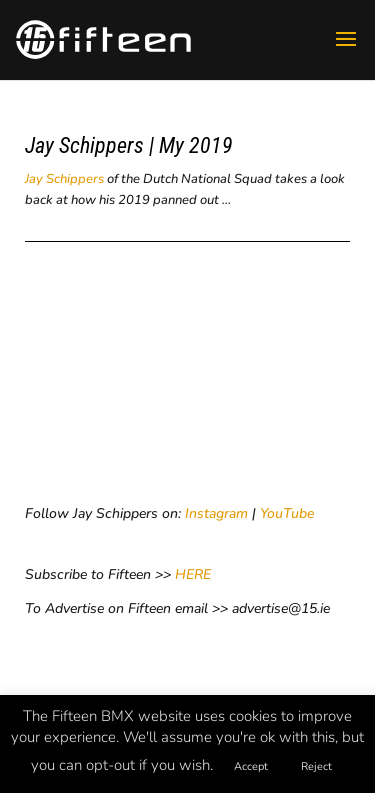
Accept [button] (251, 766)
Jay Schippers (64, 179)
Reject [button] (316, 766)
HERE (193, 574)
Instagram (216, 513)
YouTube (287, 513)
